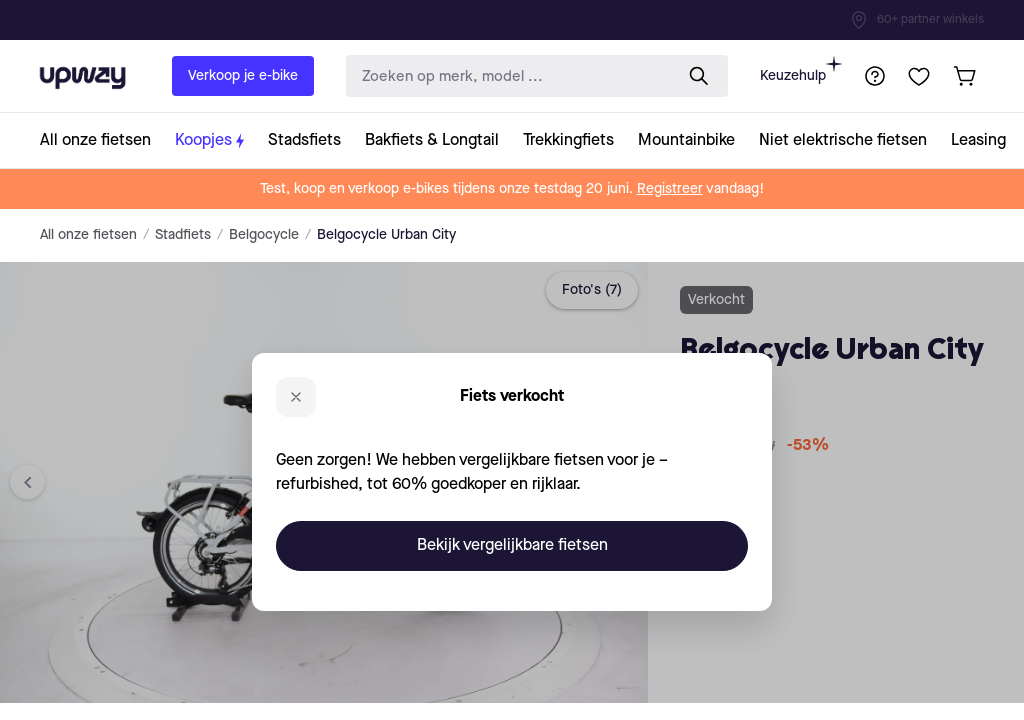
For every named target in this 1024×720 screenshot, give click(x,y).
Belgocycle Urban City (386, 235)
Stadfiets (183, 235)
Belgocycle (264, 235)
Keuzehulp (801, 69)
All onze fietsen (88, 235)
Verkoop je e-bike (243, 76)
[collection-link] (101, 140)
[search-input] (505, 76)
